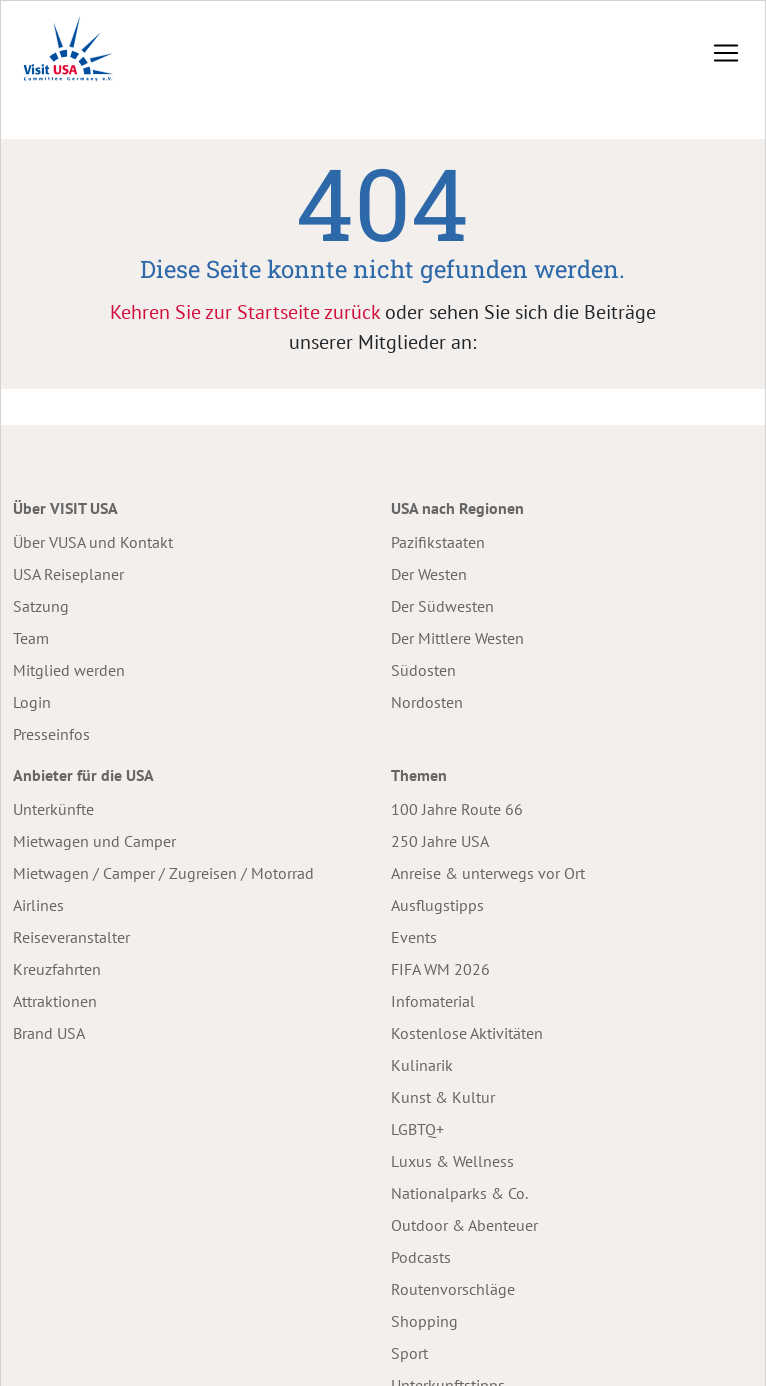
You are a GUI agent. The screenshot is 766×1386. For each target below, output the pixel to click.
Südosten (423, 670)
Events (414, 937)
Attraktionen (55, 1001)
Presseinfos (51, 734)
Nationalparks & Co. (459, 1193)
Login (32, 702)
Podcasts (421, 1257)
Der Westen (429, 574)
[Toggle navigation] (726, 53)
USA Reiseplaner (68, 574)
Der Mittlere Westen (457, 638)
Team (31, 638)
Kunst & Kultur (443, 1097)
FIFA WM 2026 (440, 969)
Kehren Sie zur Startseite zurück (245, 312)
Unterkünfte (53, 809)
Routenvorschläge (453, 1289)
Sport (409, 1353)
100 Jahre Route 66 (457, 809)
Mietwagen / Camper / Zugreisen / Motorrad (163, 873)
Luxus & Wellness (452, 1161)
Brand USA (49, 1033)
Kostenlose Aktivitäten (467, 1033)
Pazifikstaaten (438, 542)
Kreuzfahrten (57, 969)
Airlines (38, 905)
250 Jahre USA (440, 841)
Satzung (41, 606)
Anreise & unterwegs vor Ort (488, 873)
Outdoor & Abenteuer (464, 1225)
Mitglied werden (69, 670)
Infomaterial (433, 1001)
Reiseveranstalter (71, 937)
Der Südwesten (442, 606)
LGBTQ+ (417, 1129)
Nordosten (427, 702)
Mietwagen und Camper (94, 841)
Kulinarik (422, 1065)
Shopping (424, 1321)
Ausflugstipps (437, 905)
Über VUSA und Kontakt (93, 542)
